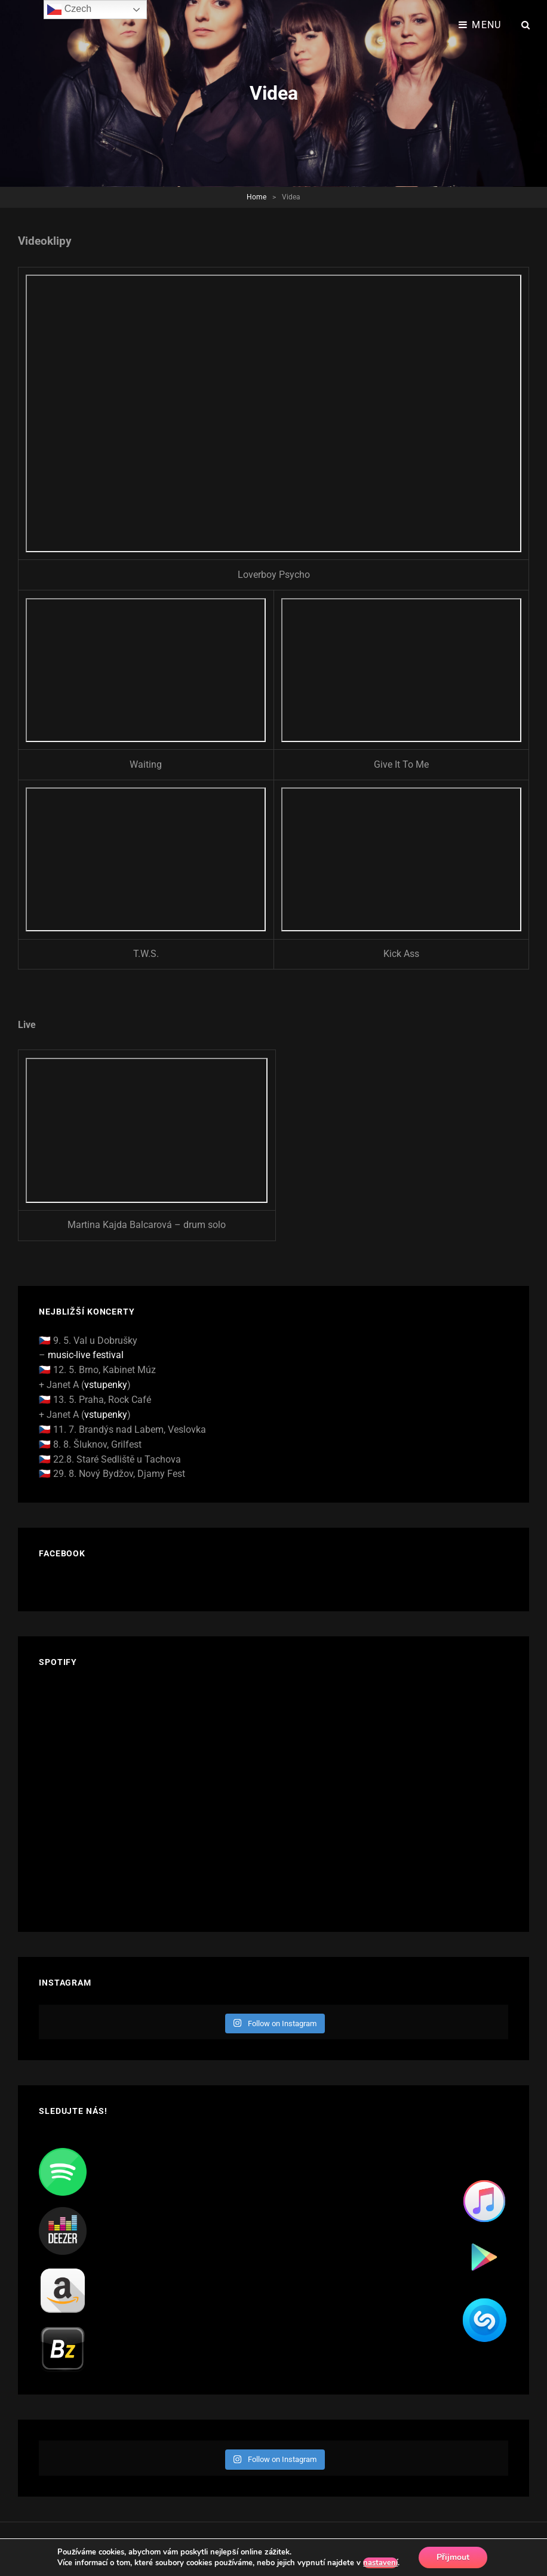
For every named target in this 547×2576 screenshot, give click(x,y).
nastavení (380, 2562)
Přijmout (453, 2557)
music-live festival (86, 1355)
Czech (69, 9)
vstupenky (105, 1384)
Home (256, 197)
